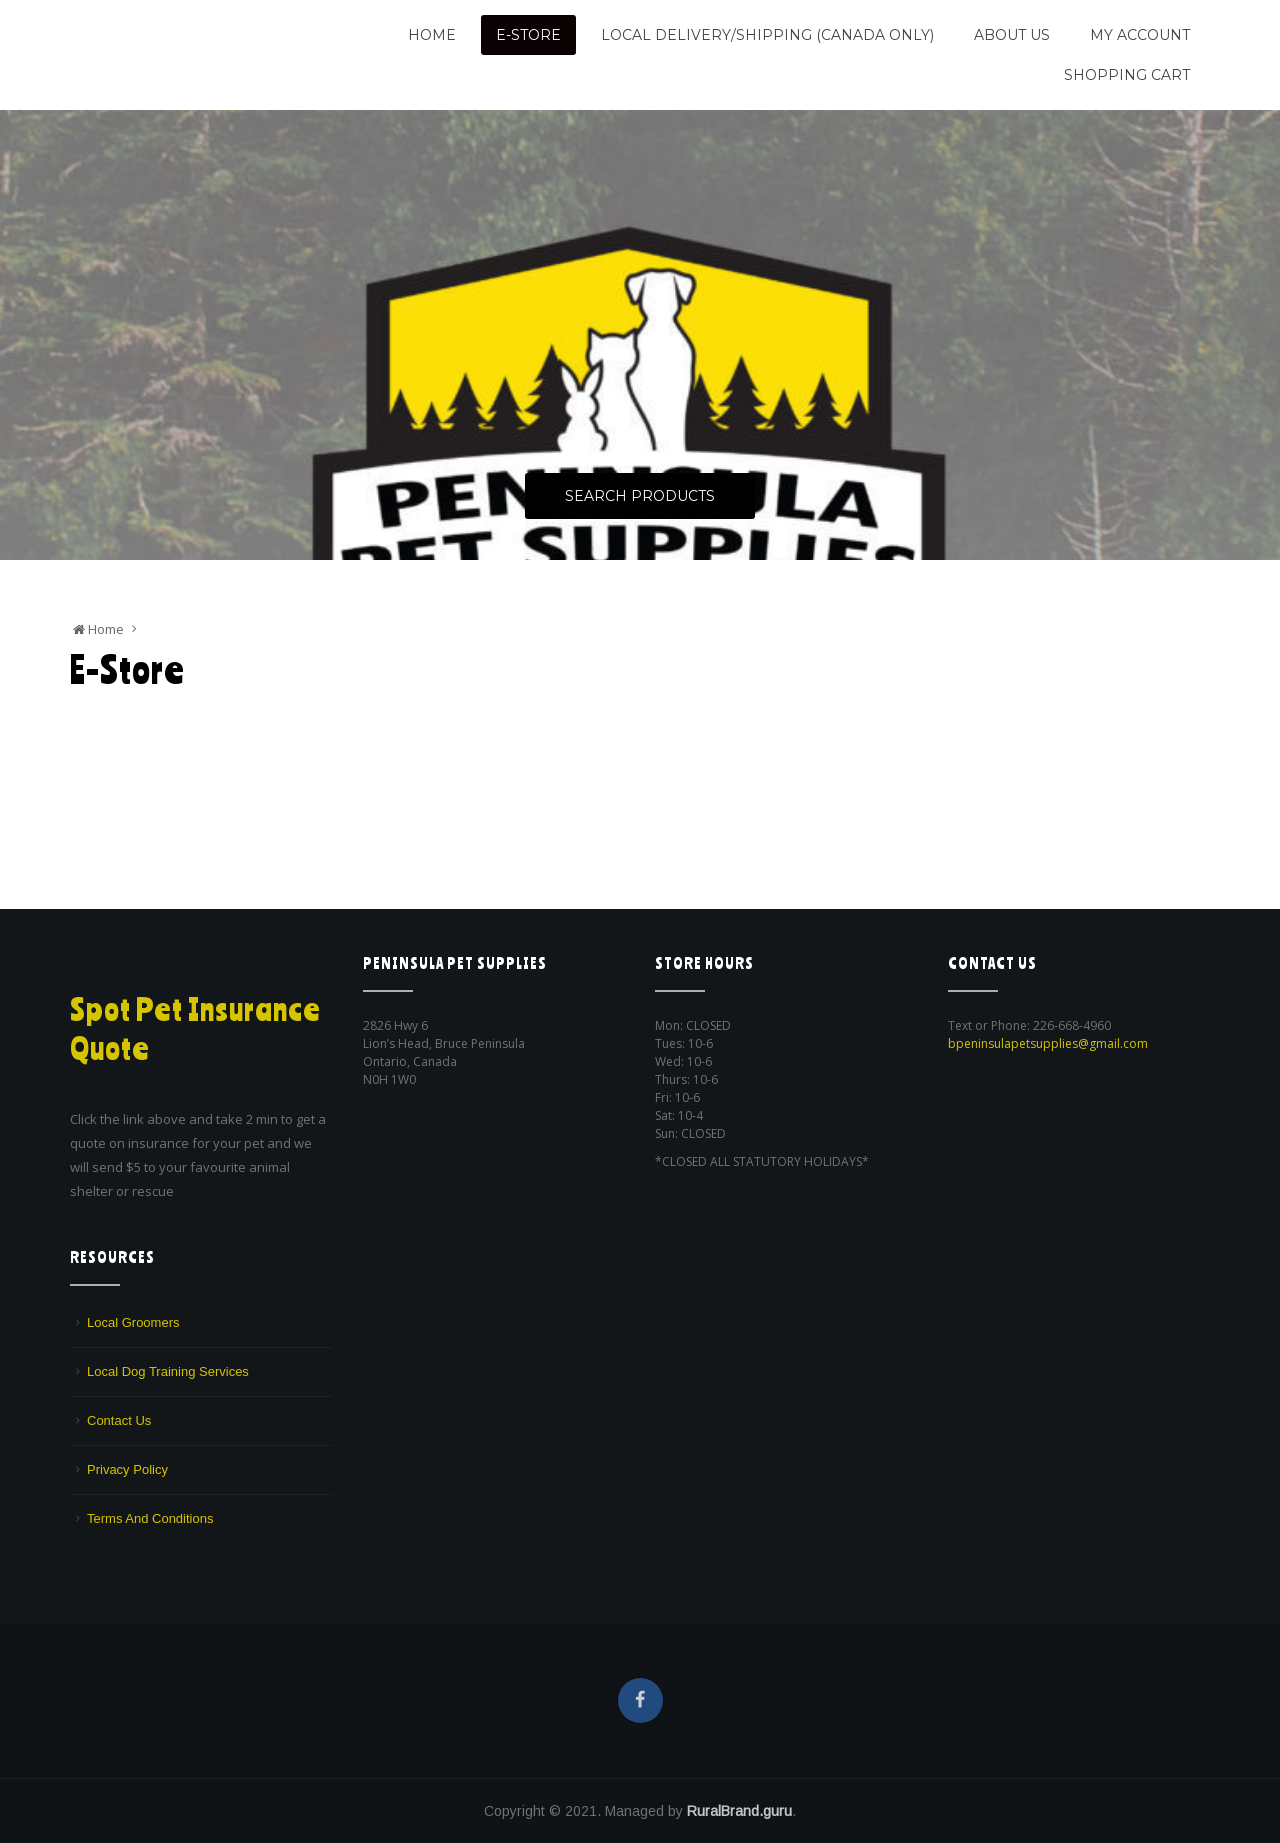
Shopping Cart (1127, 75)
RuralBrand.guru (739, 1811)
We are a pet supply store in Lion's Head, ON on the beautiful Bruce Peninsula (197, 62)
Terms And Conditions (150, 1518)
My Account (1140, 35)
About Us (1012, 35)
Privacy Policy (127, 1469)
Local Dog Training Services (168, 1371)
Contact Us (119, 1420)
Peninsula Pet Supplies (165, 27)
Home (432, 35)
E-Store (528, 35)
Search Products (640, 497)
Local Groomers (133, 1322)
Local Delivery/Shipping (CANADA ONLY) (767, 35)
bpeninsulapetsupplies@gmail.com (1048, 1043)
